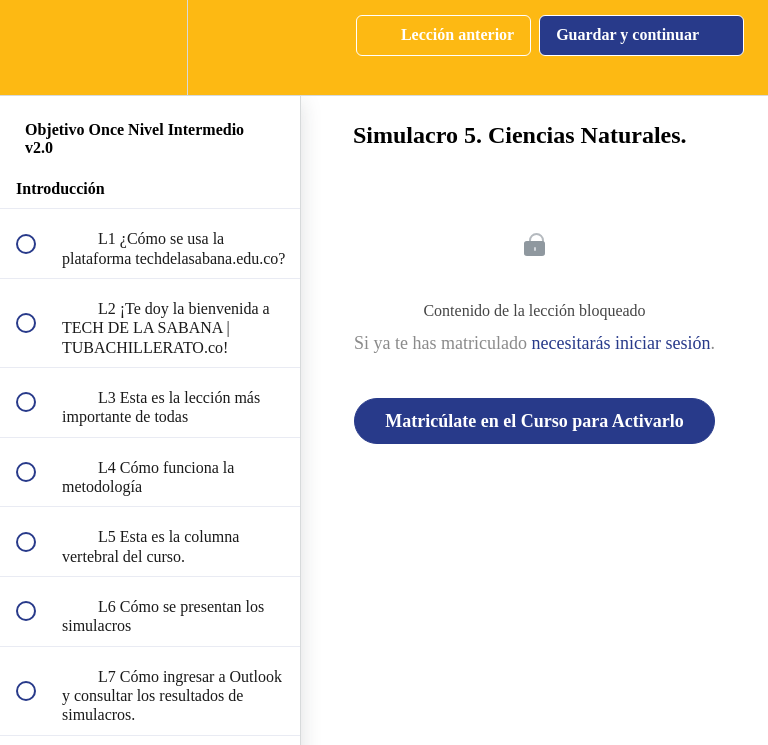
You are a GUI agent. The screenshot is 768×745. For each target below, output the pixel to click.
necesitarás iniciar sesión (621, 343)
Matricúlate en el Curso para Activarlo (534, 421)
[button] (37, 47)
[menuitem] (150, 47)
